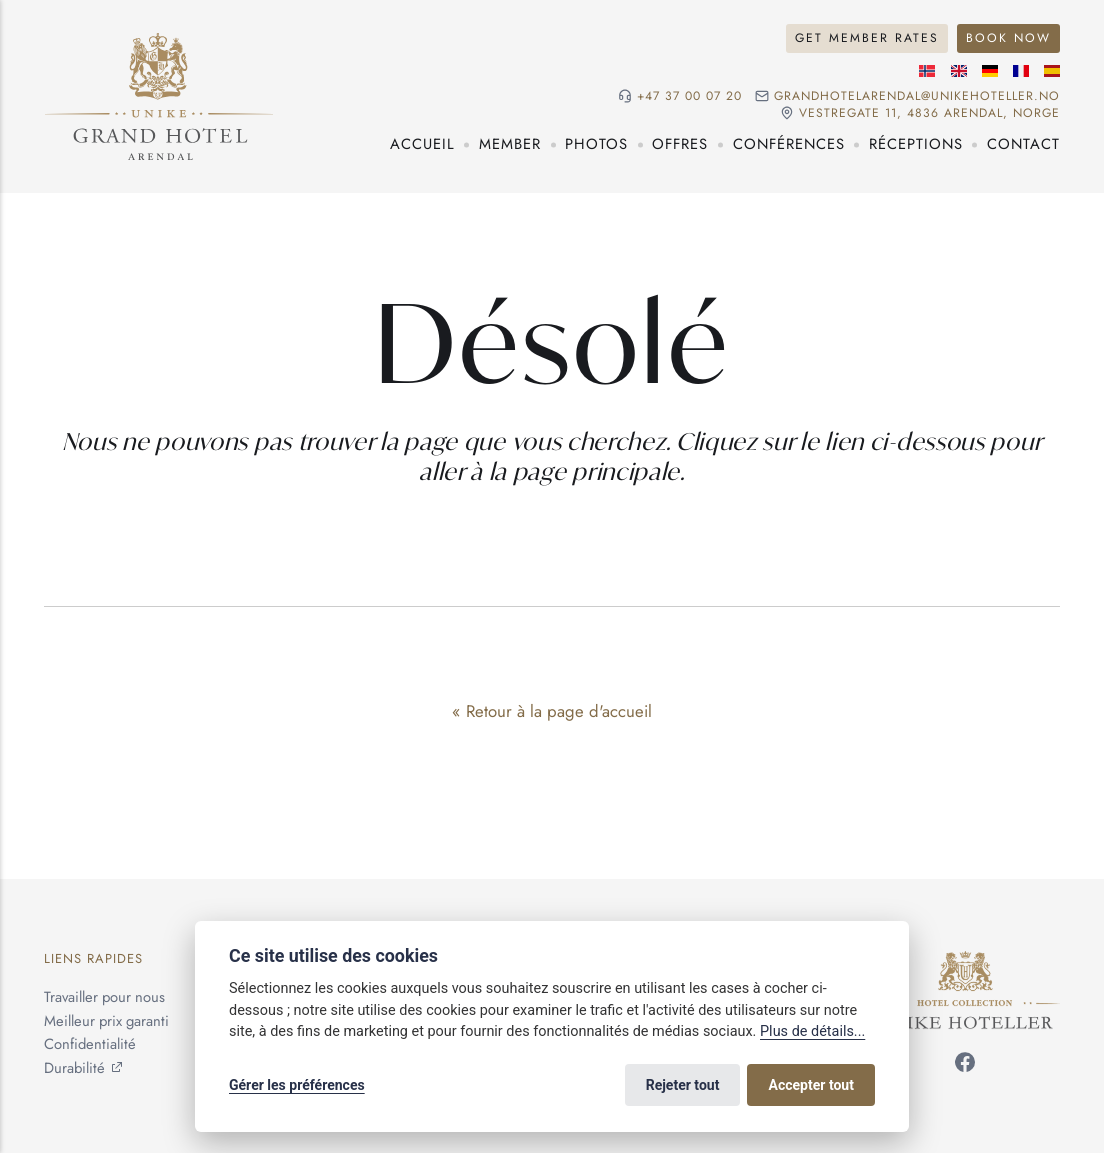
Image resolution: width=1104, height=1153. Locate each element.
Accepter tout (811, 1085)
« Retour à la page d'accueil (552, 711)
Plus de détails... (812, 1031)
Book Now (1008, 38)
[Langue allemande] (990, 71)
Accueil (422, 144)
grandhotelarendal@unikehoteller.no (917, 96)
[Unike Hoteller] (965, 962)
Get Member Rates (867, 38)
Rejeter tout (683, 1085)
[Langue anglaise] (959, 71)
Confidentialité (90, 1044)
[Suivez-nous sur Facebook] (965, 1066)
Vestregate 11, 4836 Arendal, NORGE (929, 113)
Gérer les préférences (297, 1085)
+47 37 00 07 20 (689, 96)
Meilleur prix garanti (106, 1021)
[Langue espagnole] (1052, 71)
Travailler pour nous (104, 997)
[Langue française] (1021, 71)
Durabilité (74, 1068)
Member (510, 144)
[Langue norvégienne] (927, 71)
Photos (596, 144)
